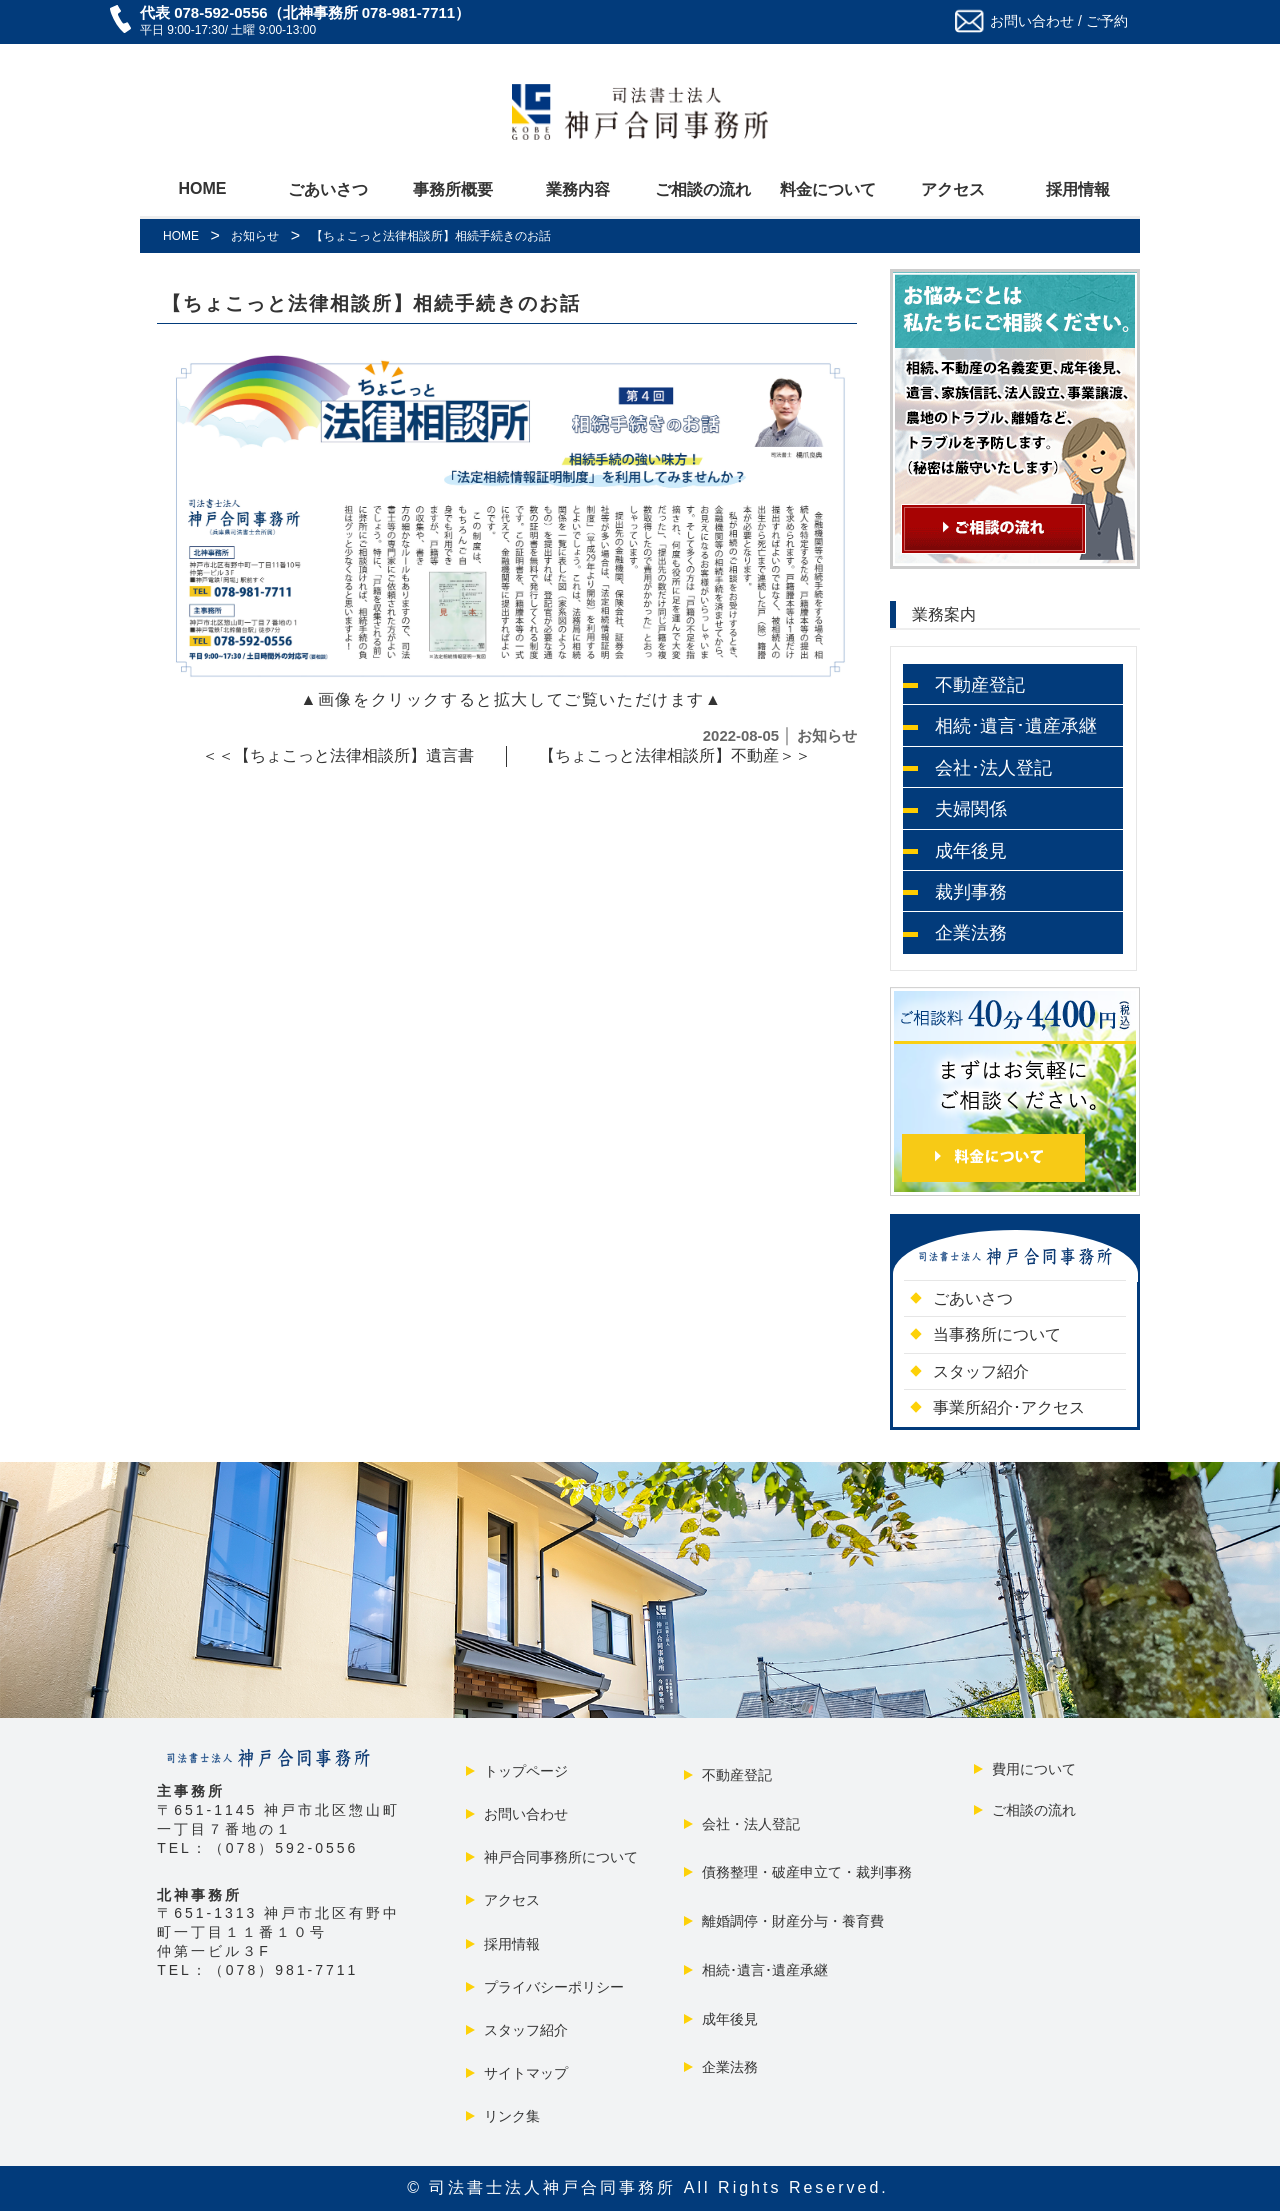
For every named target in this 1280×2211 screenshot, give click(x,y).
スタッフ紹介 (978, 1371)
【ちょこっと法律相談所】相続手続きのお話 (371, 303)
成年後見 (728, 2019)
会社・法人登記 (749, 1824)
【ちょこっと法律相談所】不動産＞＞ (675, 755)
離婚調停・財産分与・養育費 (791, 1921)
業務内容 (578, 189)
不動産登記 (735, 1775)
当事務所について (994, 1334)
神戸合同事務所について (559, 1857)
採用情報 (1078, 189)
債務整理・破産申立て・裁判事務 (805, 1872)
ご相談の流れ (703, 189)
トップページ (524, 1771)
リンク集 (510, 2116)
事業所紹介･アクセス (1006, 1407)
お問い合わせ (524, 1814)
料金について (828, 189)
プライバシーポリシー (552, 1987)
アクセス (953, 189)
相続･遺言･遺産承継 (763, 1970)
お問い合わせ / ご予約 (1059, 21)
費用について (1032, 1769)
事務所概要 (453, 189)
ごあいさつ (328, 189)
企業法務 (728, 2067)
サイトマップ (524, 2073)
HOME (203, 188)
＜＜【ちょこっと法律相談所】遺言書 (338, 755)
